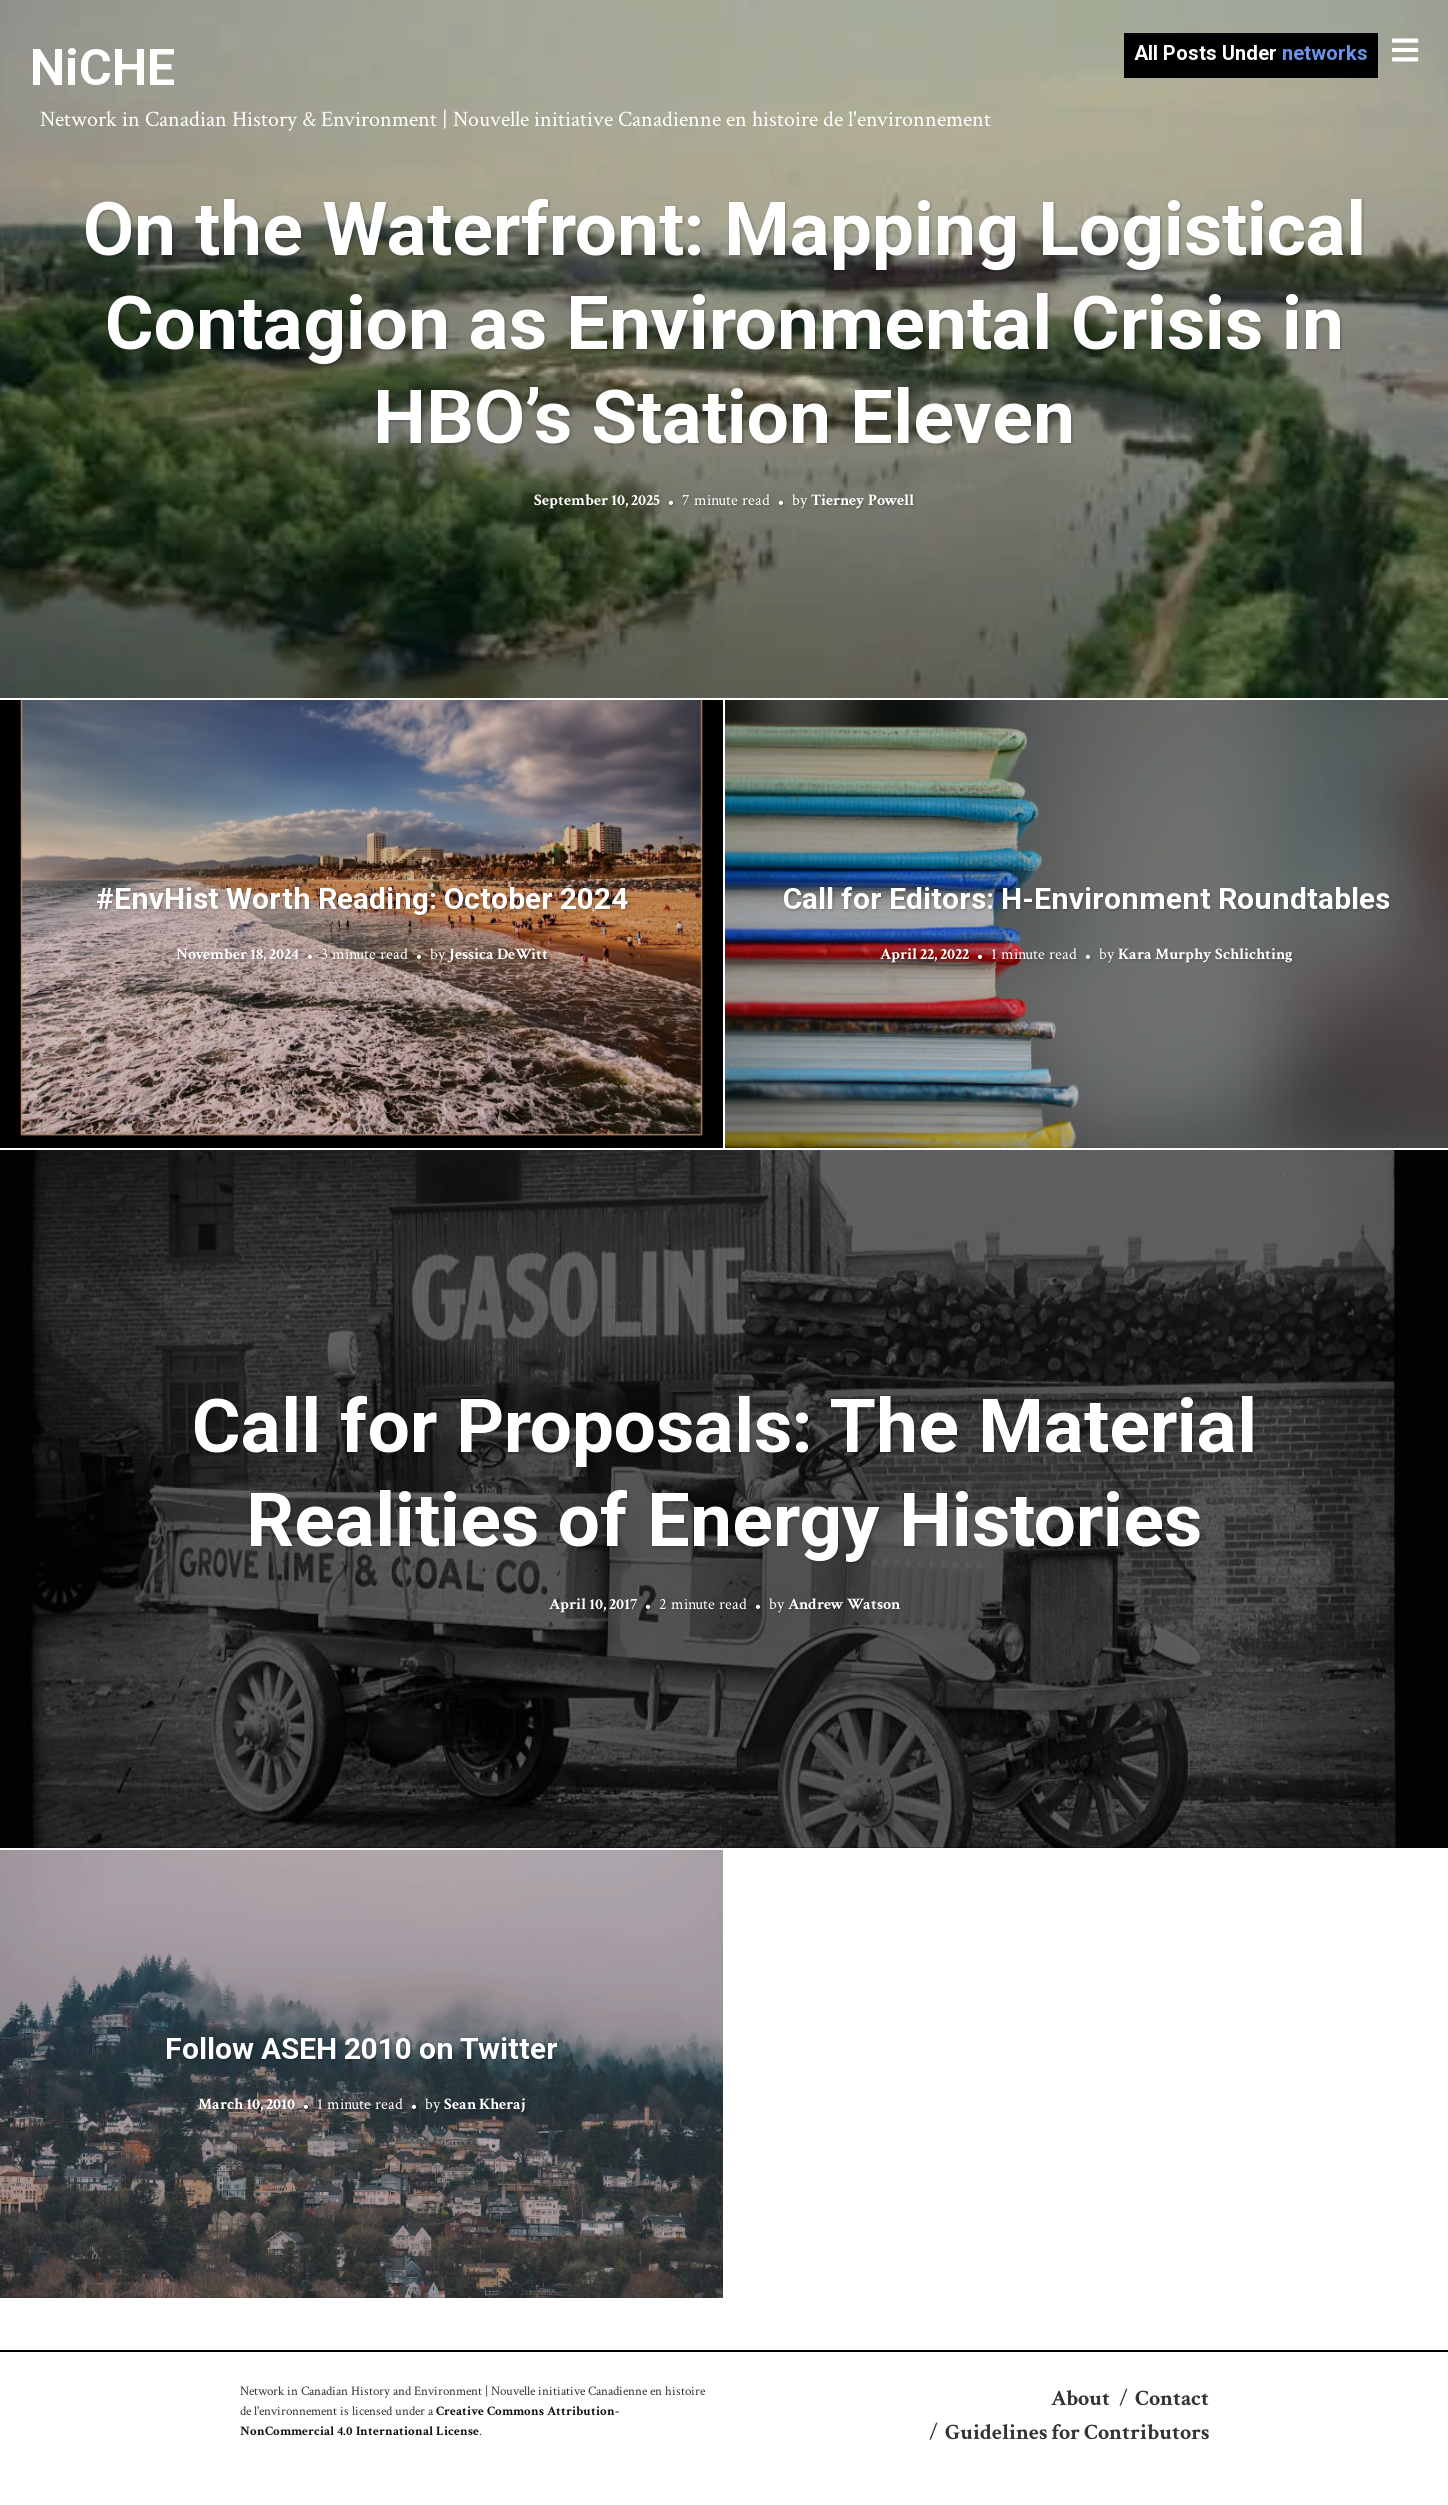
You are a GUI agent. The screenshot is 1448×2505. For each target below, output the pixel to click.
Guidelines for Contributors (1077, 2432)
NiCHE (102, 68)
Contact (1172, 2398)
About (1080, 2398)
